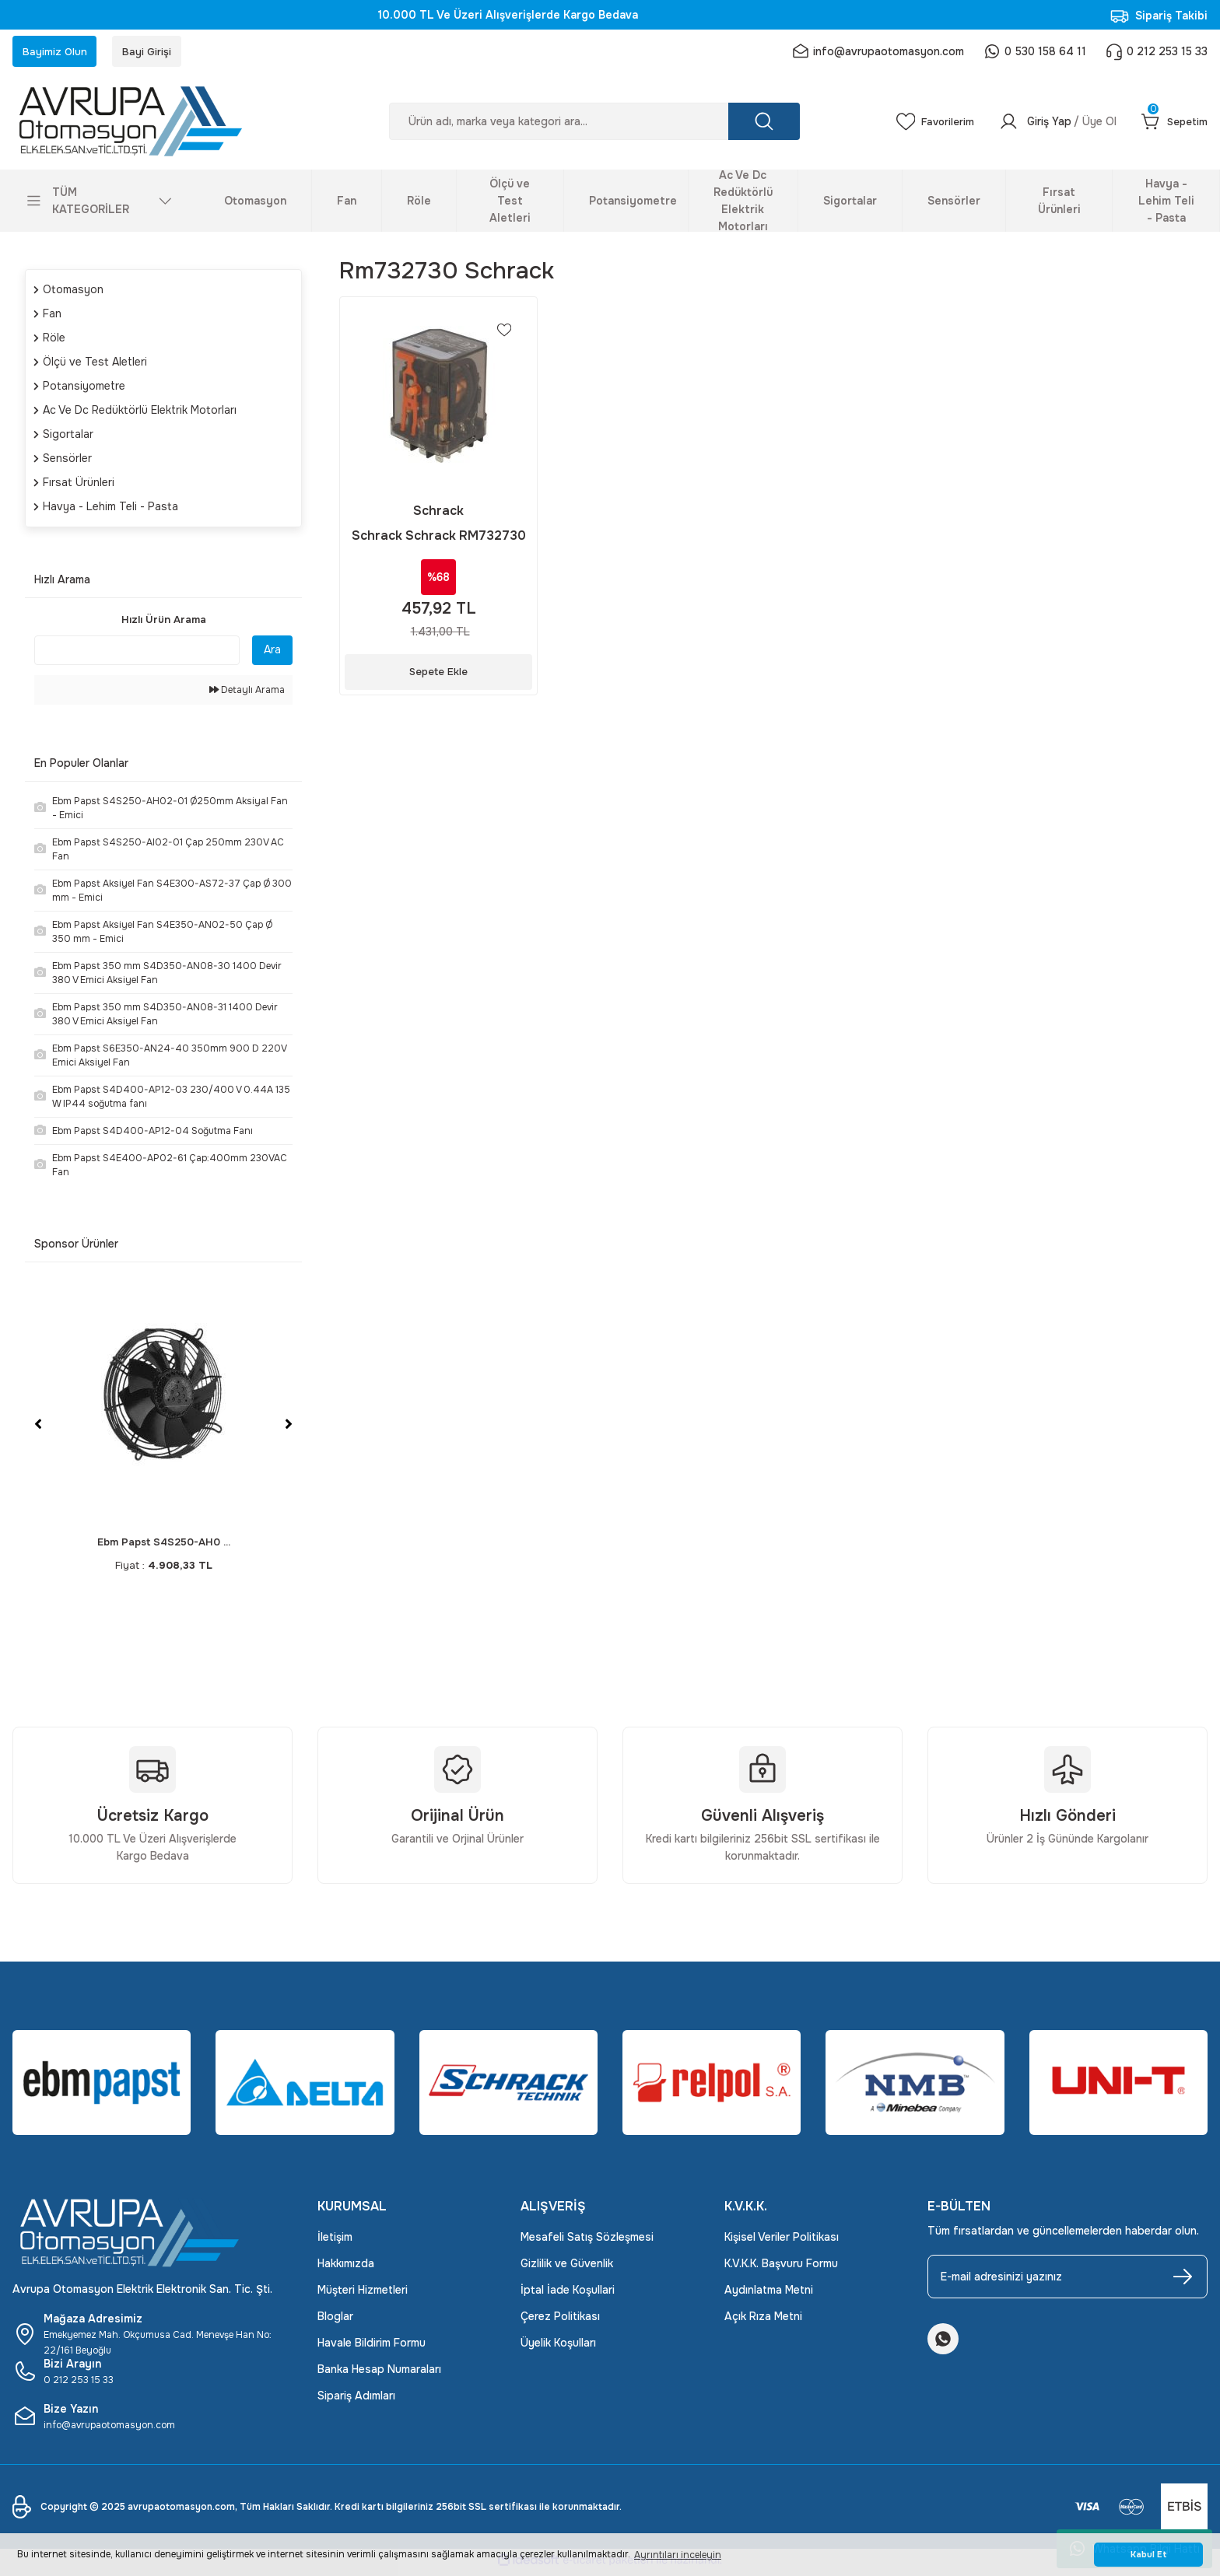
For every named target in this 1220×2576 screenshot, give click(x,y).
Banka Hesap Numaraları (379, 2374)
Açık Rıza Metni (763, 2321)
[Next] (289, 1429)
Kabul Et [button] (1149, 2555)
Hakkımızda (345, 2268)
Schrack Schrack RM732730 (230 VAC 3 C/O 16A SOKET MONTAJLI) (439, 539)
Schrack (438, 514)
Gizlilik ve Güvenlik (567, 2268)
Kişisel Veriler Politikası (781, 2242)
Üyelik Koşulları (558, 2347)
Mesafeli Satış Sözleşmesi (587, 2242)
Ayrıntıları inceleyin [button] (677, 2555)
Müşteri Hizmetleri (362, 2294)
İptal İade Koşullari (568, 2294)
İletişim (334, 2242)
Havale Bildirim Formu (371, 2347)
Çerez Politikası (560, 2321)
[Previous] (38, 1429)
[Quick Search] (137, 655)
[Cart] (1173, 126)
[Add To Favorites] (502, 336)
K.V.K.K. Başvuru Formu (781, 2268)
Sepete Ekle (438, 675)
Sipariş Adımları (356, 2400)
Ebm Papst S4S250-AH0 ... (163, 1546)
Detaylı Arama (247, 694)
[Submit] (1182, 2281)
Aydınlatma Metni (768, 2294)
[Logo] (152, 126)
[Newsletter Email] (1067, 2281)
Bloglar (335, 2321)
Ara (272, 654)
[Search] (588, 126)
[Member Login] (1052, 126)
